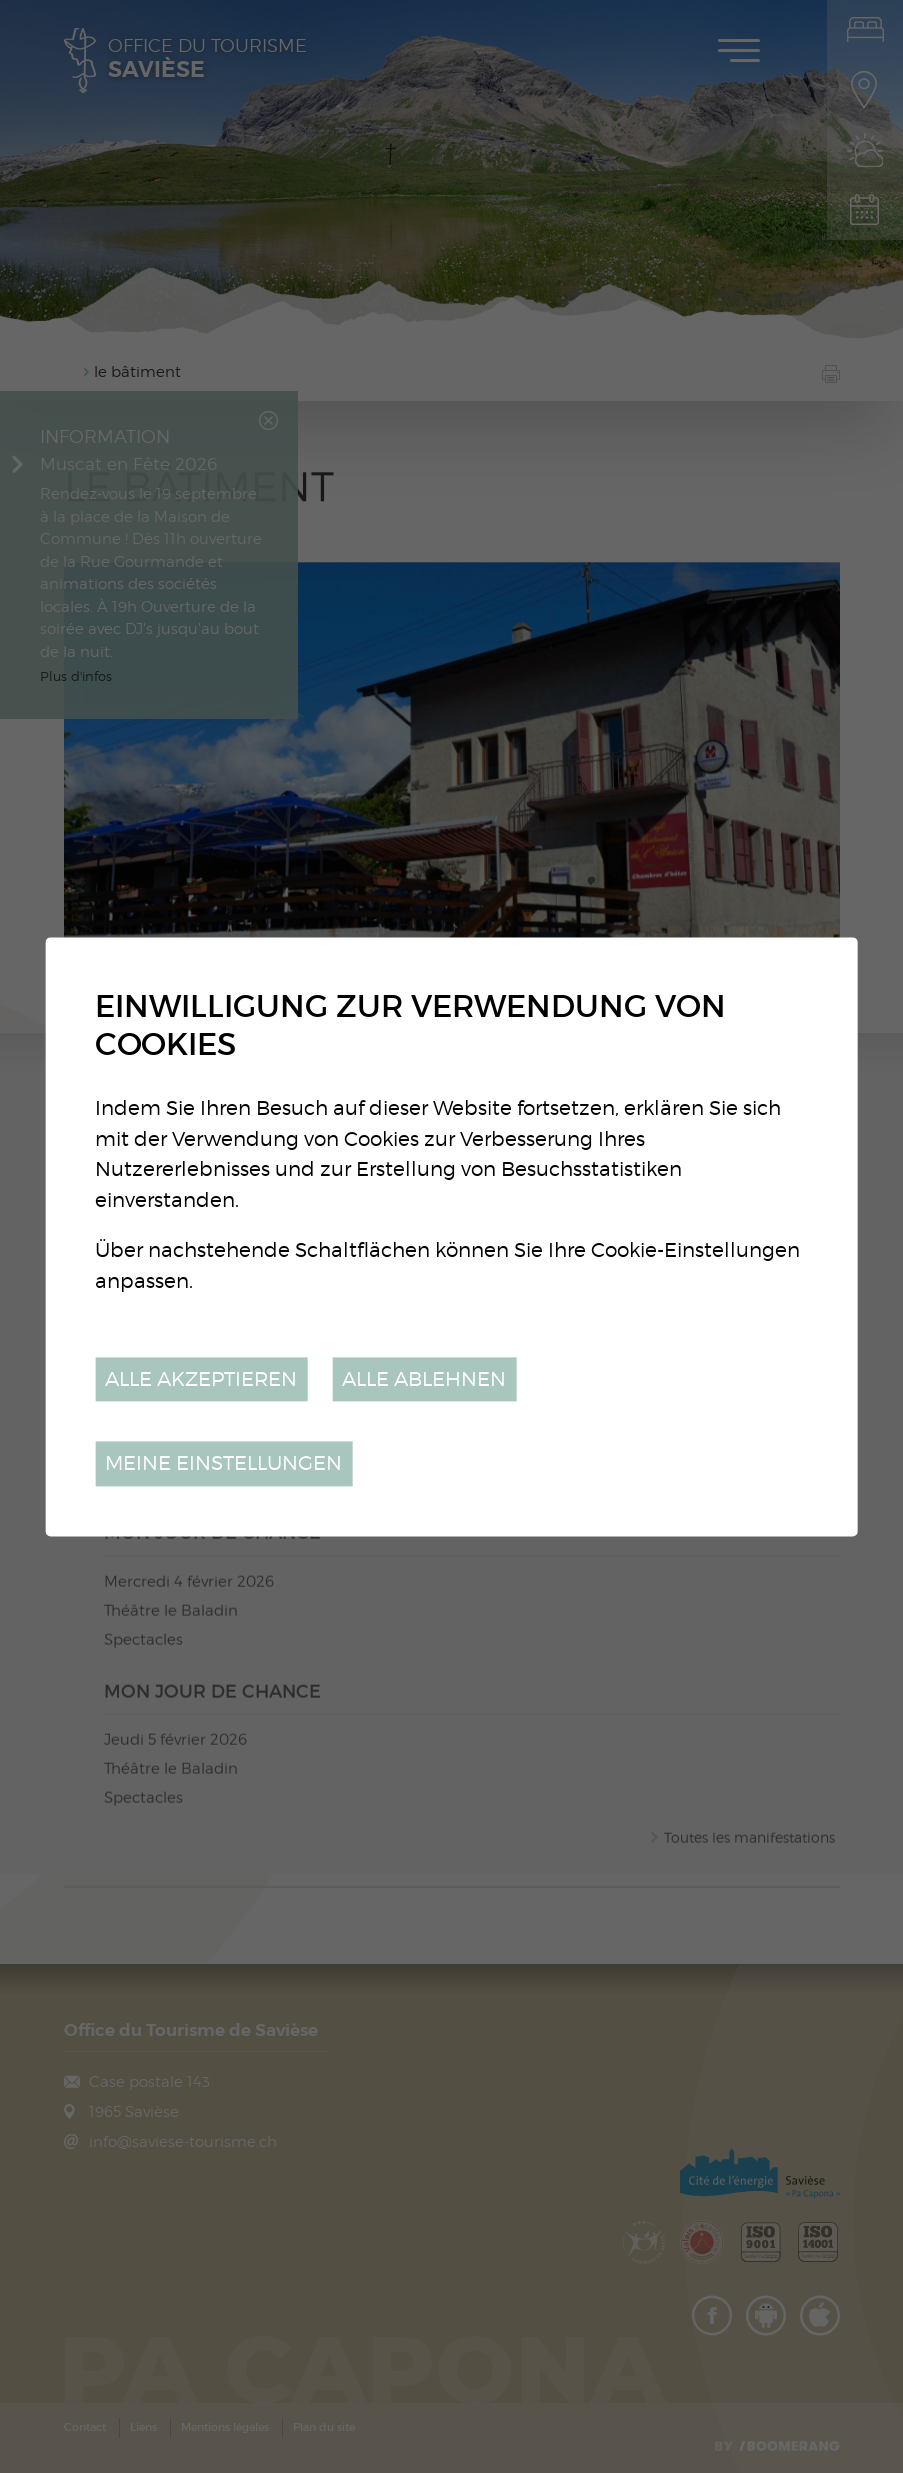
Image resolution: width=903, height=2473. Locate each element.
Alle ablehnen (424, 1378)
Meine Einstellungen (223, 1463)
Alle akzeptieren (201, 1378)
